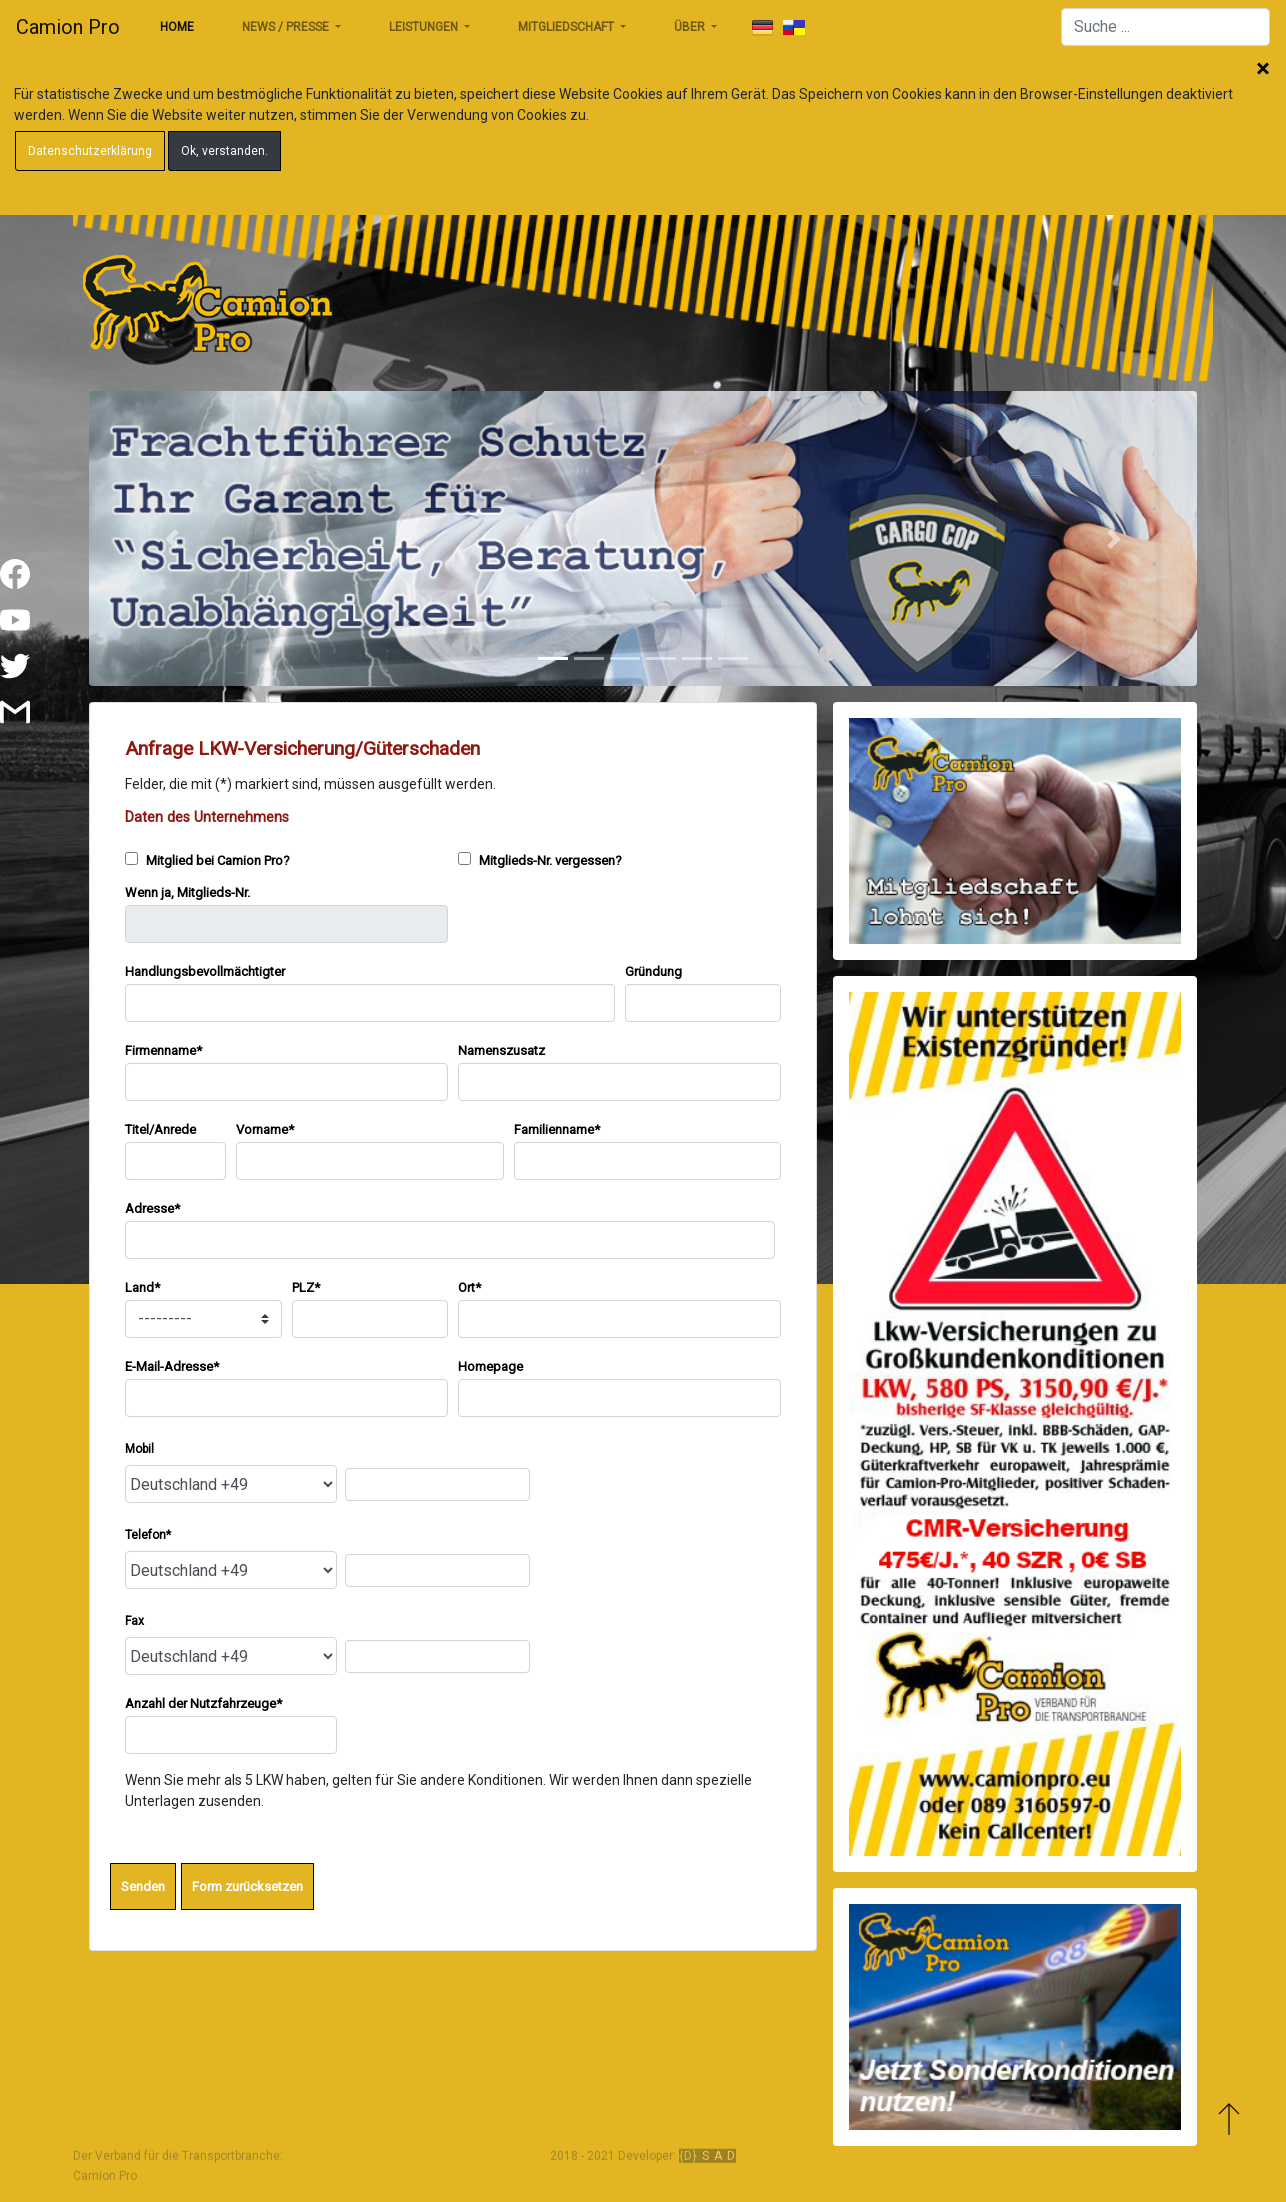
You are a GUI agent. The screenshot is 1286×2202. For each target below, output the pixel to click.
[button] (172, 538)
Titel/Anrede (160, 1129)
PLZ (306, 1287)
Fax (134, 1621)
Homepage (490, 1366)
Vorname (265, 1129)
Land (142, 1287)
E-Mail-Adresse (172, 1366)
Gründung (653, 971)
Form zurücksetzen (247, 1886)
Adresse (152, 1208)
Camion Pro (68, 27)
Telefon (148, 1535)
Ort (469, 1287)
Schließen (1263, 70)
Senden (143, 1886)
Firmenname (163, 1050)
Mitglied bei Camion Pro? (207, 860)
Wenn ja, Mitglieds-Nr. (187, 892)
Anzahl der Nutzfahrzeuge (203, 1703)
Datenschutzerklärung (90, 151)
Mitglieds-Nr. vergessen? (540, 860)
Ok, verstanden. (224, 151)
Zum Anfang (1228, 2119)
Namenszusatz (501, 1050)
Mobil (139, 1449)
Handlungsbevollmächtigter (205, 971)
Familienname (557, 1129)
